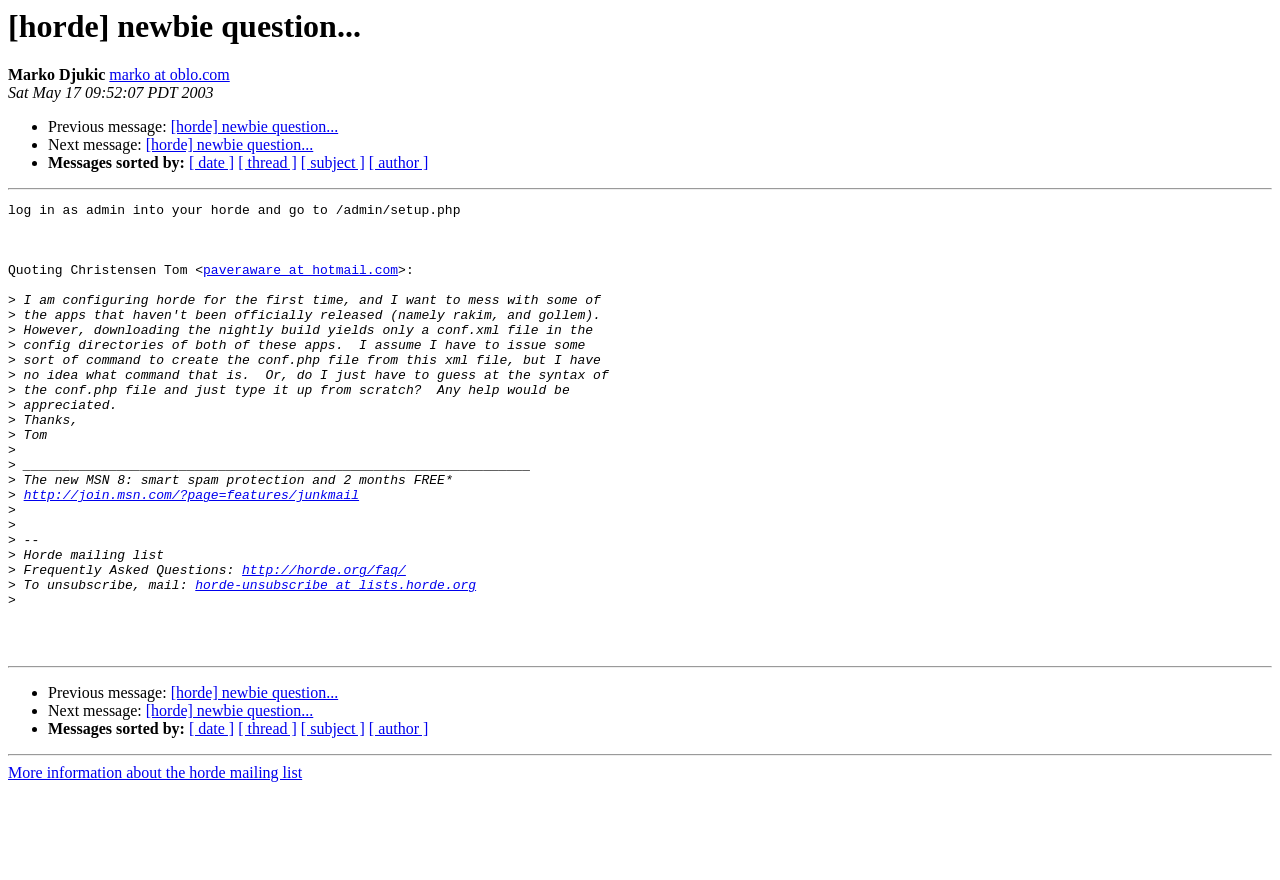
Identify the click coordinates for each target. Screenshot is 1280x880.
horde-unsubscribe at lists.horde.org (335, 662)
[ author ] (399, 162)
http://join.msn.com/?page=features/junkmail (191, 554)
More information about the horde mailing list (155, 862)
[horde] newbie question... (255, 126)
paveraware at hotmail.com (300, 284)
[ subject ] (333, 162)
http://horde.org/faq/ (324, 644)
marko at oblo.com (169, 74)
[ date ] (211, 162)
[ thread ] (267, 162)
